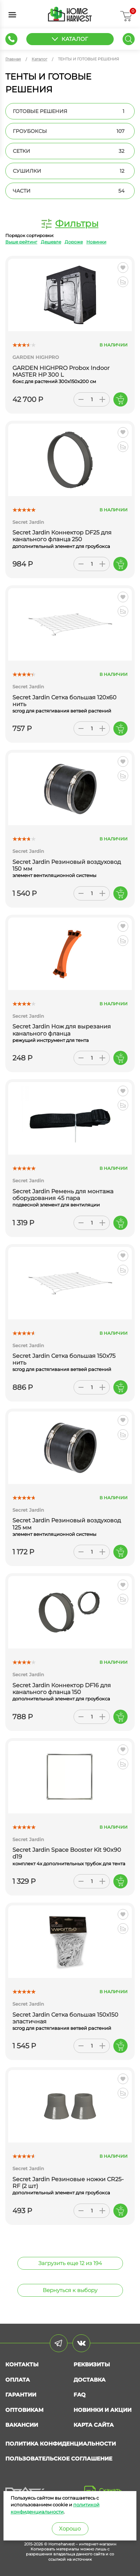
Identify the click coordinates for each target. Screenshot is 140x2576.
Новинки (96, 241)
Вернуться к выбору (70, 2290)
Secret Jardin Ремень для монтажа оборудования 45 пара (62, 1194)
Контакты (21, 2364)
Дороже (74, 241)
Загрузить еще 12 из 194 (70, 2263)
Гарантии (20, 2394)
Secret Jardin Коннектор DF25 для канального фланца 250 (62, 536)
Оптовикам (24, 2409)
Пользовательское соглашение (58, 2458)
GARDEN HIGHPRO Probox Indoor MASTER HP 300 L (60, 371)
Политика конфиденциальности (60, 2443)
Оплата (17, 2379)
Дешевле (51, 241)
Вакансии (21, 2424)
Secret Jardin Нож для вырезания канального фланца (61, 1030)
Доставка (90, 2379)
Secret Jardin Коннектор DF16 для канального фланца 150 (61, 1688)
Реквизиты (92, 2364)
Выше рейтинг (21, 241)
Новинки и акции (102, 2409)
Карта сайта (94, 2424)
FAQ (80, 2394)
